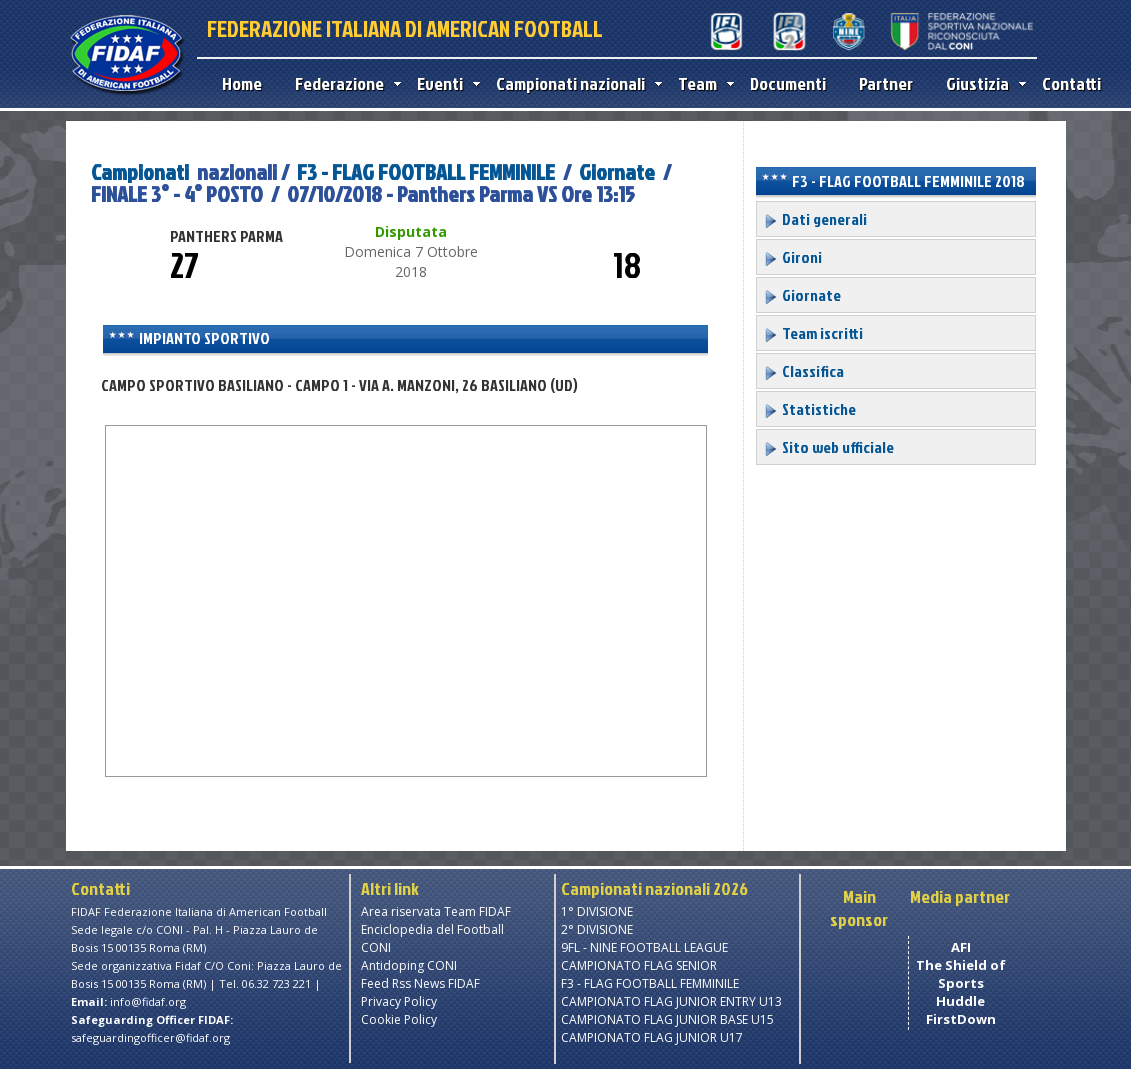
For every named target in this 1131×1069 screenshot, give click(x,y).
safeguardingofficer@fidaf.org (150, 1037)
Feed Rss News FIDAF (420, 983)
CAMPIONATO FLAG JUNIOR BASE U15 (667, 1019)
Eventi (444, 83)
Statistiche (809, 409)
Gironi (792, 257)
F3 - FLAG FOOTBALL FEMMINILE (428, 171)
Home (242, 83)
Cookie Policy (399, 1019)
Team (701, 83)
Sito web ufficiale (828, 447)
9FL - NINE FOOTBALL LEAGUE (644, 947)
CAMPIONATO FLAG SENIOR (639, 965)
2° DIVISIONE (597, 929)
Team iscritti (813, 333)
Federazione (343, 83)
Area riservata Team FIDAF (436, 911)
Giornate (617, 171)
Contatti (1071, 83)
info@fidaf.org (148, 1001)
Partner (886, 83)
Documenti (788, 83)
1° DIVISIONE (597, 911)
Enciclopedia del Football (432, 929)
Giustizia (981, 83)
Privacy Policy (399, 1001)
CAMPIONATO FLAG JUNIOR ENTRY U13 (671, 1001)
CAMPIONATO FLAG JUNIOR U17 (652, 1037)
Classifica (803, 371)
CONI (376, 947)
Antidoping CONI (409, 965)
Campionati (140, 171)
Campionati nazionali (574, 83)
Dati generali (815, 219)
